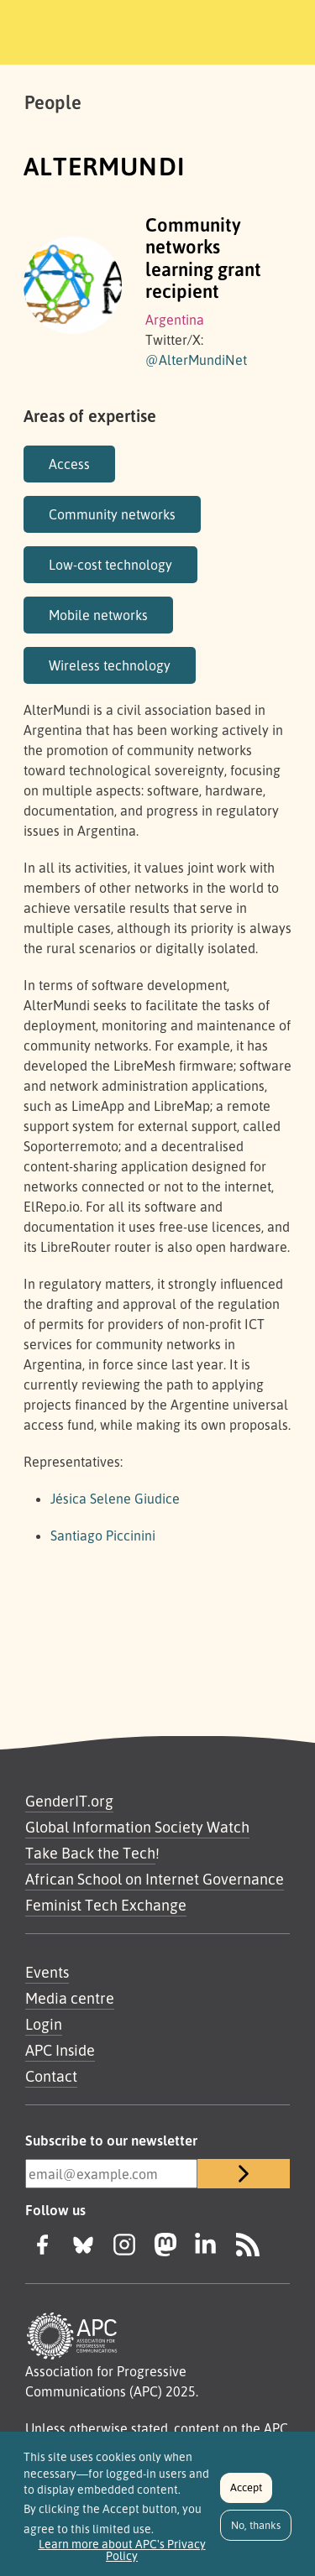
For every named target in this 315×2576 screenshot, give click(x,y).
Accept (246, 2494)
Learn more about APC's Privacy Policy (122, 2556)
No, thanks (256, 2531)
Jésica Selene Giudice (115, 1498)
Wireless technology (110, 665)
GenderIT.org (69, 1800)
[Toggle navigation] (278, 29)
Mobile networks (98, 615)
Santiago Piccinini (102, 1535)
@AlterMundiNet (196, 360)
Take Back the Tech (90, 1852)
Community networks (112, 514)
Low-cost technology (110, 564)
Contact (51, 2076)
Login (43, 2024)
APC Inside (60, 2050)
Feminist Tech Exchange (105, 1904)
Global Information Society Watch (137, 1826)
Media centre (69, 1998)
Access (69, 464)
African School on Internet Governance (154, 1878)
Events (47, 1972)
